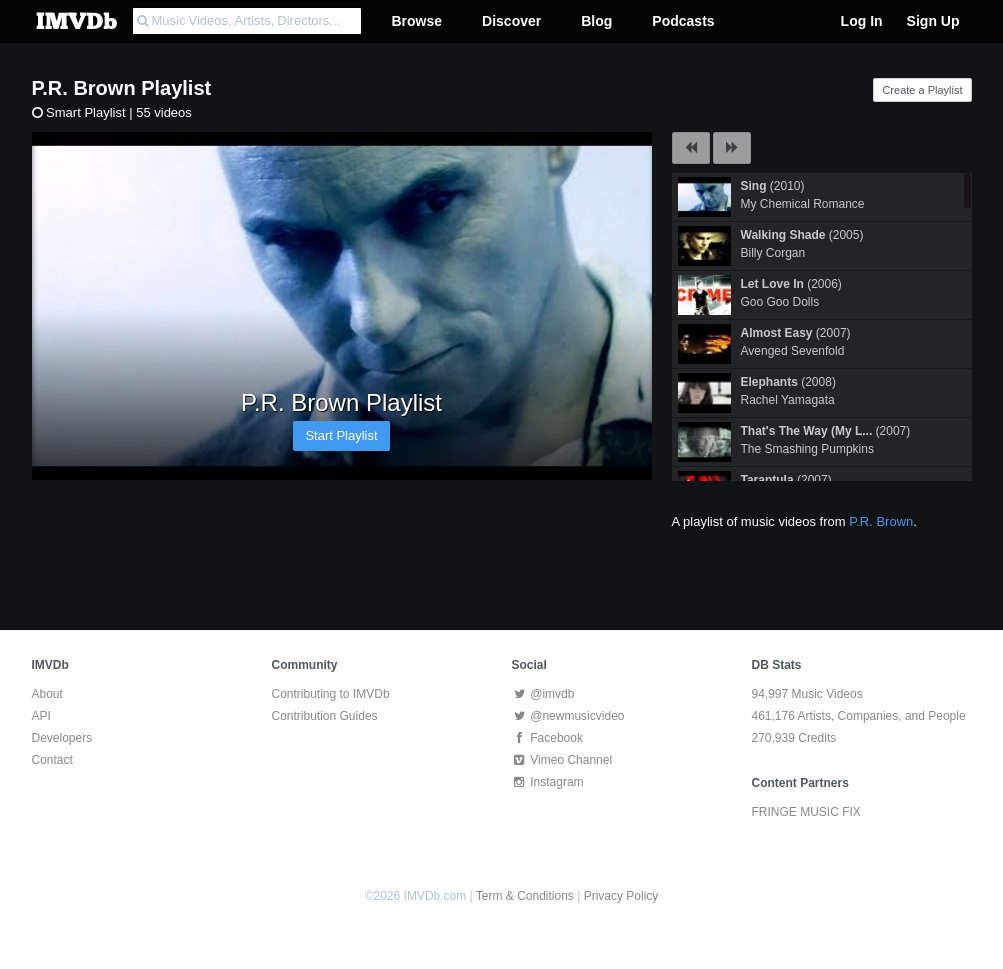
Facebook (547, 738)
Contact (52, 760)
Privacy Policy (621, 896)
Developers (62, 738)
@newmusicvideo (568, 716)
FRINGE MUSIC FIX (806, 812)
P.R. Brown (84, 88)
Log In (862, 21)
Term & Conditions (525, 896)
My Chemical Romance (803, 204)
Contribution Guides (325, 716)
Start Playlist (341, 435)
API (41, 716)
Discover (511, 21)
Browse (417, 21)
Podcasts (683, 21)
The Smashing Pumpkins (807, 449)
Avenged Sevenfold (793, 351)
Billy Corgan (773, 253)
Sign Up (933, 21)
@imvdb (543, 694)
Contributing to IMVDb (331, 694)
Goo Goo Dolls (780, 302)
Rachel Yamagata (788, 400)
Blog (596, 21)
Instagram (548, 782)
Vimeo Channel (562, 760)
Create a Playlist (922, 90)
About (47, 694)
